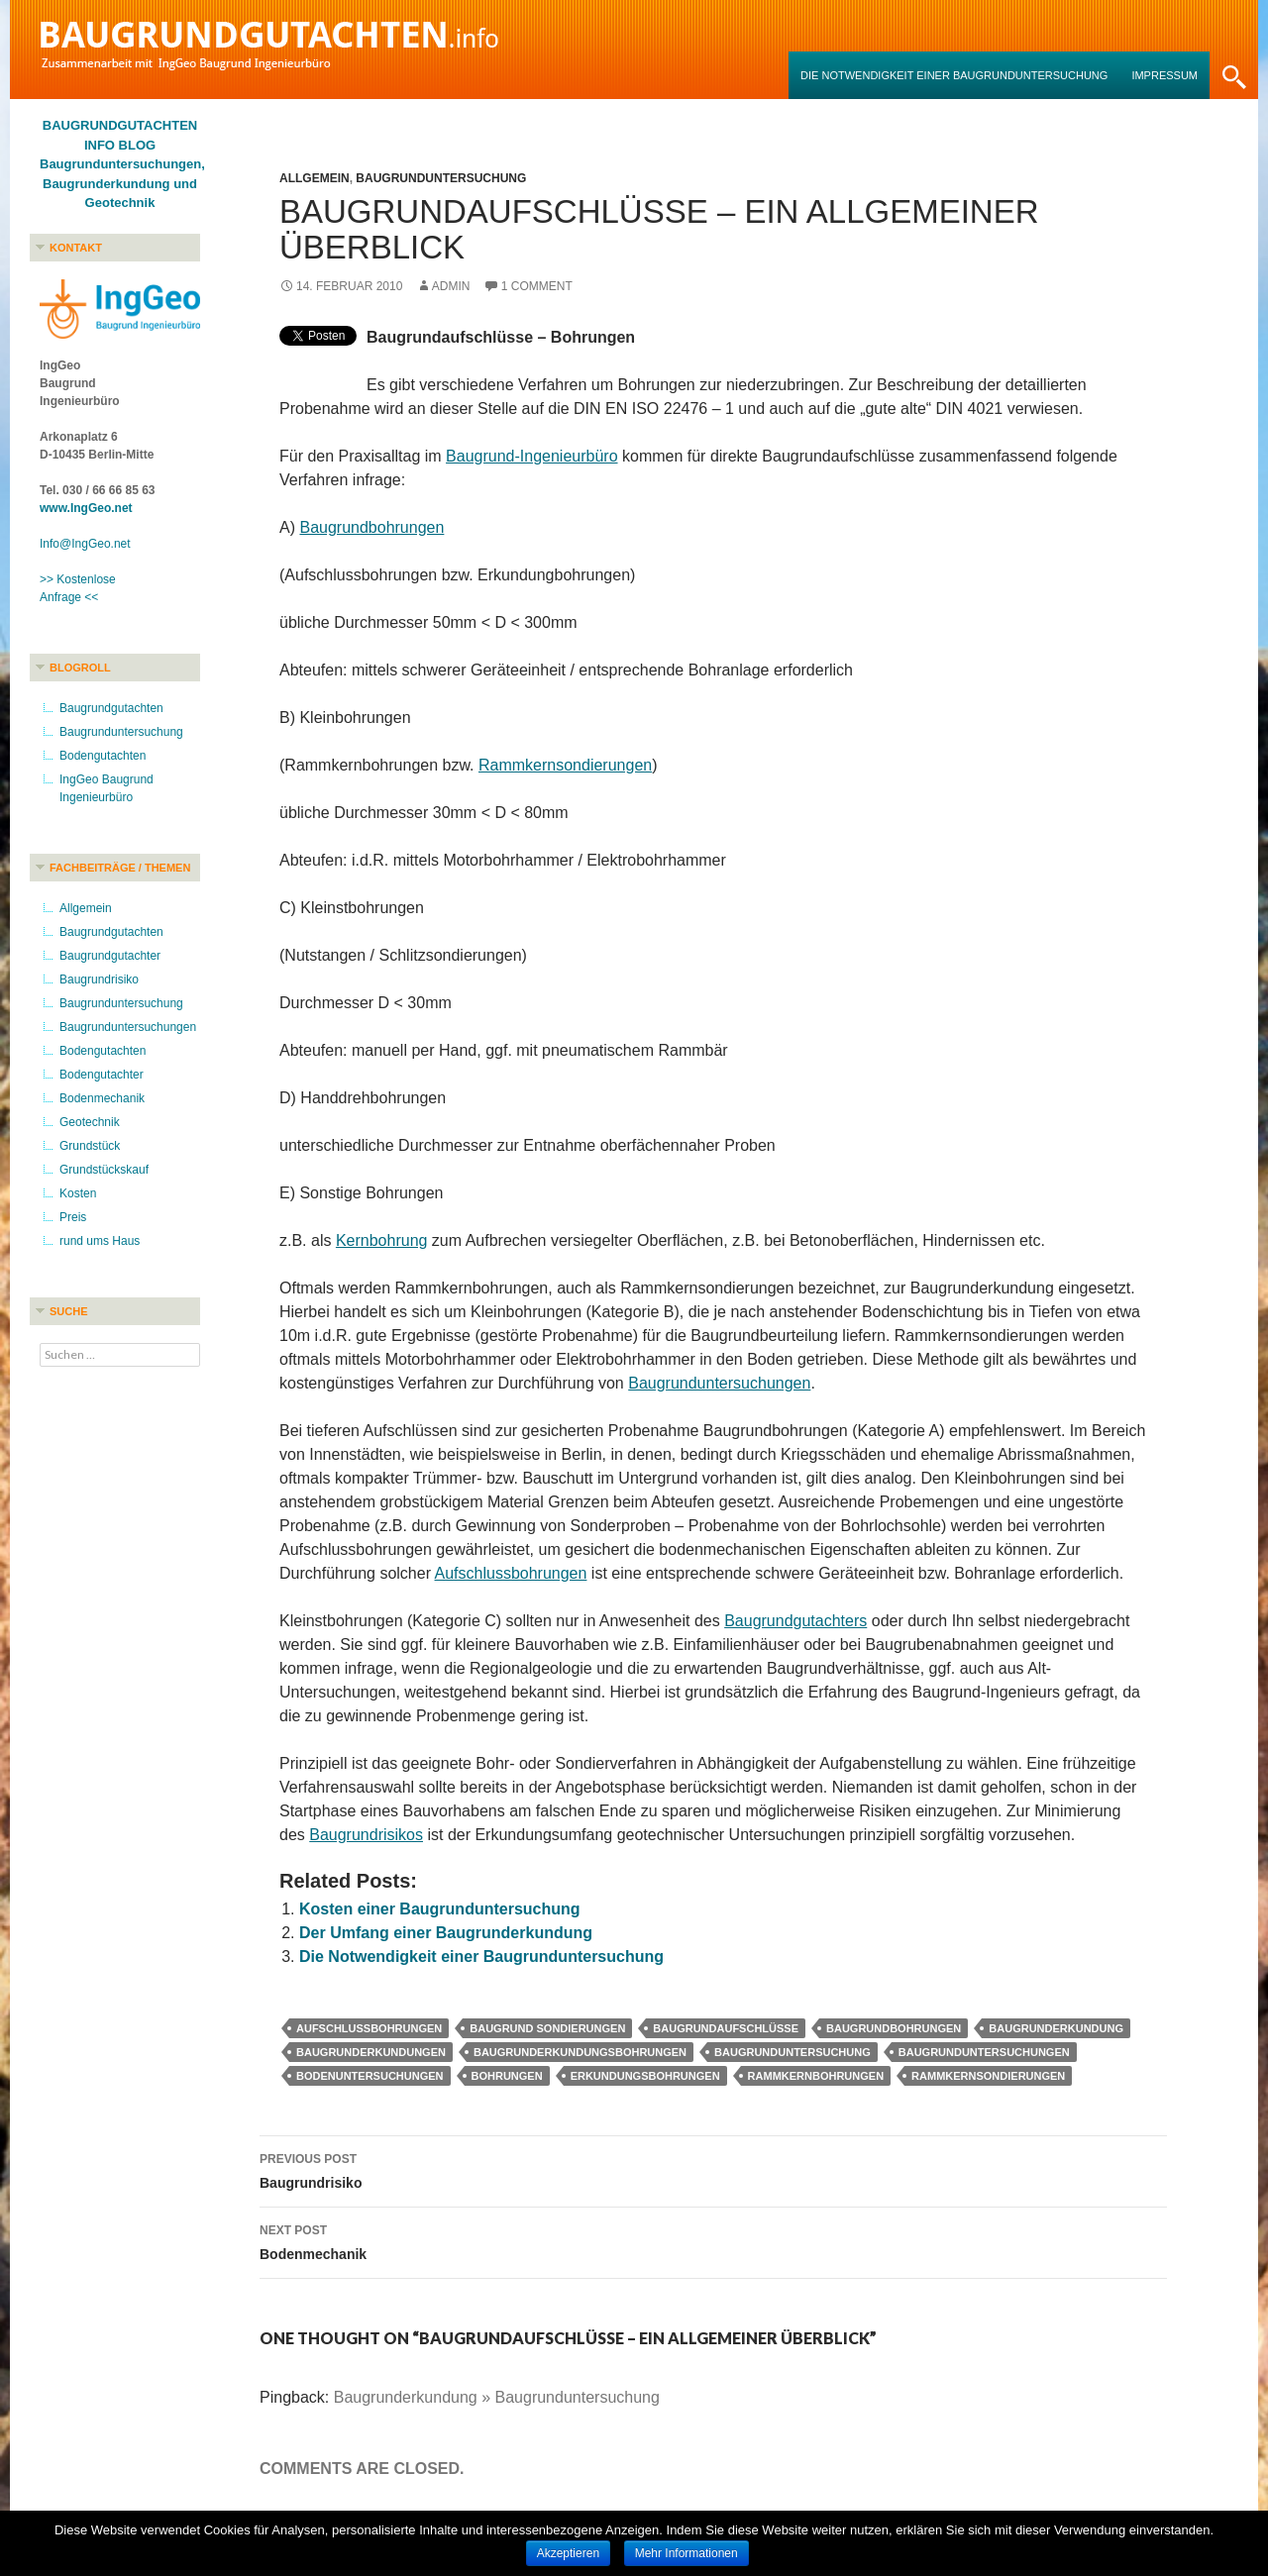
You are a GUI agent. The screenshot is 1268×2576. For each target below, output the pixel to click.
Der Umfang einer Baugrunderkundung (445, 1932)
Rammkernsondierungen (565, 765)
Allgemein (314, 178)
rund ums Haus (99, 1241)
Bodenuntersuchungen (370, 2076)
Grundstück (89, 1146)
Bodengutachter (101, 1075)
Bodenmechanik (713, 2240)
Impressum (1164, 75)
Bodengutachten (102, 756)
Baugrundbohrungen (371, 527)
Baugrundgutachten (111, 708)
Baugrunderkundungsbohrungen (580, 2052)
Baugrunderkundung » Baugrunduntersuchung (497, 2397)
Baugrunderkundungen (371, 2052)
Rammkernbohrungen (816, 2076)
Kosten (77, 1193)
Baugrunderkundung (1056, 2028)
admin (451, 286)
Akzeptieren (568, 2553)
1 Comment (537, 286)
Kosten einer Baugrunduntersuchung (440, 1909)
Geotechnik (89, 1122)
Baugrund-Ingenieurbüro (531, 456)
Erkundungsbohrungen (645, 2076)
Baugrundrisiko (713, 2169)
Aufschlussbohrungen (511, 1573)
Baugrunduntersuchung (441, 178)
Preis (72, 1217)
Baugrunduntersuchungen (719, 1383)
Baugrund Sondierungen (547, 2028)
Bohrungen (507, 2076)
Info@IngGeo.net (85, 544)
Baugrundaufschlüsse (725, 2028)
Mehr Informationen (686, 2553)
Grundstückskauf (104, 1170)
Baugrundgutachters (795, 1620)
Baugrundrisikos (366, 1834)
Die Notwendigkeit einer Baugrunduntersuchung (954, 75)
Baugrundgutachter (109, 956)
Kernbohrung (382, 1240)
